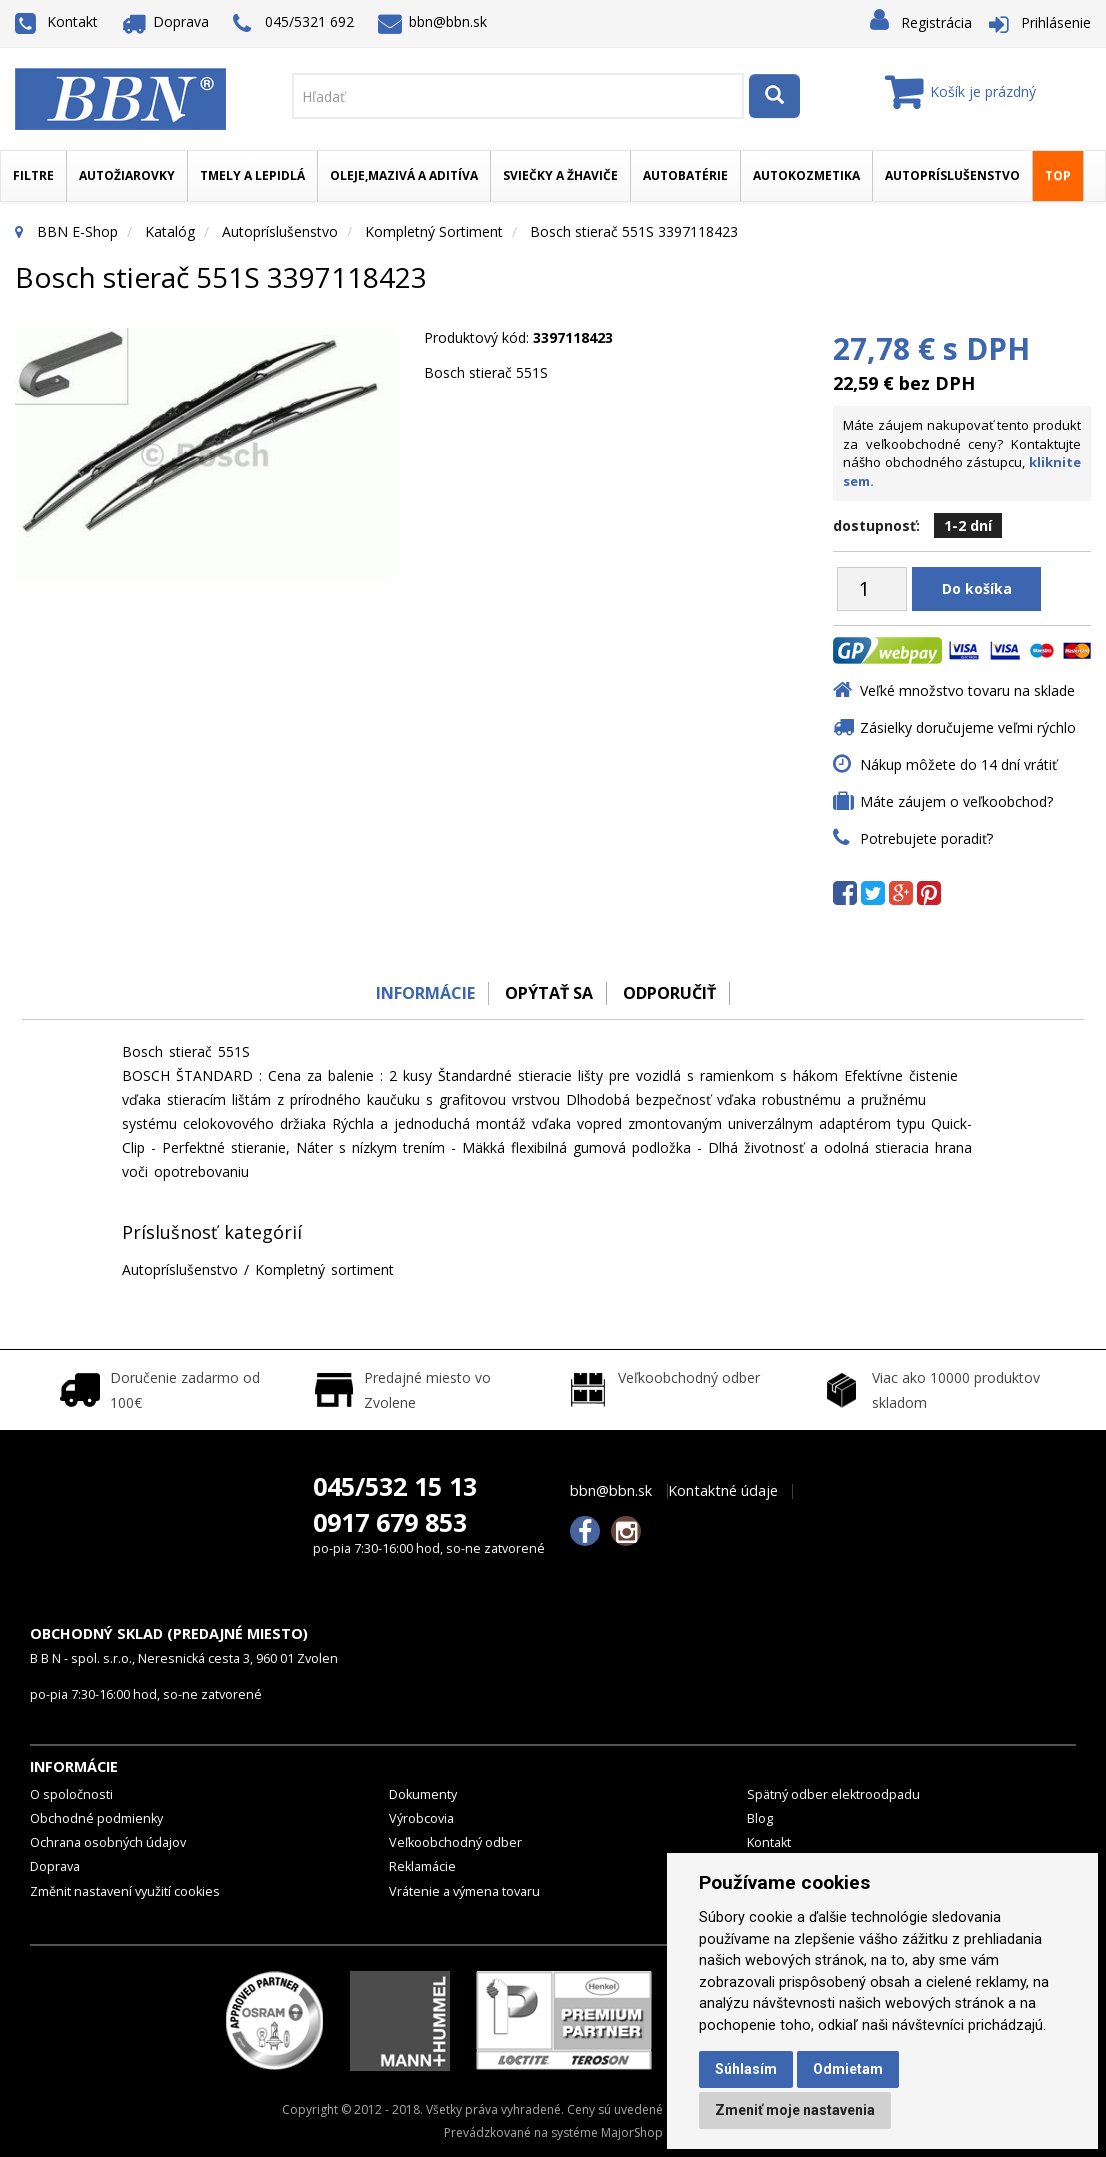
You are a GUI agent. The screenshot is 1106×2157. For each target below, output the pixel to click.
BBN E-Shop (77, 231)
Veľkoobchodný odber (455, 1842)
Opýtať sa (548, 993)
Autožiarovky (127, 175)
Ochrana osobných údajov (108, 1842)
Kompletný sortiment (434, 231)
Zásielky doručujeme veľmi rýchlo (968, 727)
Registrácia (936, 22)
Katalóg (170, 231)
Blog (760, 1818)
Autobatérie (685, 175)
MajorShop (632, 2132)
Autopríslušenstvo (952, 175)
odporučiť (673, 993)
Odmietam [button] (848, 2069)
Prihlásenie (1056, 22)
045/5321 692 (293, 23)
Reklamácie (422, 1866)
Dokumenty (423, 1794)
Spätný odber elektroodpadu (833, 1794)
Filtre (33, 175)
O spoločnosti (71, 1794)
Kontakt (56, 21)
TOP (1058, 175)
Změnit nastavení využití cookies (125, 1891)
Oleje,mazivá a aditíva (404, 175)
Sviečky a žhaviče (560, 175)
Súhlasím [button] (746, 2069)
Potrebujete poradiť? (926, 838)
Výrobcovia (421, 1818)
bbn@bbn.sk (433, 21)
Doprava (166, 21)
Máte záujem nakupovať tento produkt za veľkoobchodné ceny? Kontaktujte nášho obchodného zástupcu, (962, 453)
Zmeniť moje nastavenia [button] (795, 2110)
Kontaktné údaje (723, 1491)
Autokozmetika (806, 175)
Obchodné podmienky (96, 1818)
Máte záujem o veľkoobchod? (956, 801)
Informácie (419, 993)
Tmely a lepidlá (252, 175)
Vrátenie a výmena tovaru (464, 1891)
